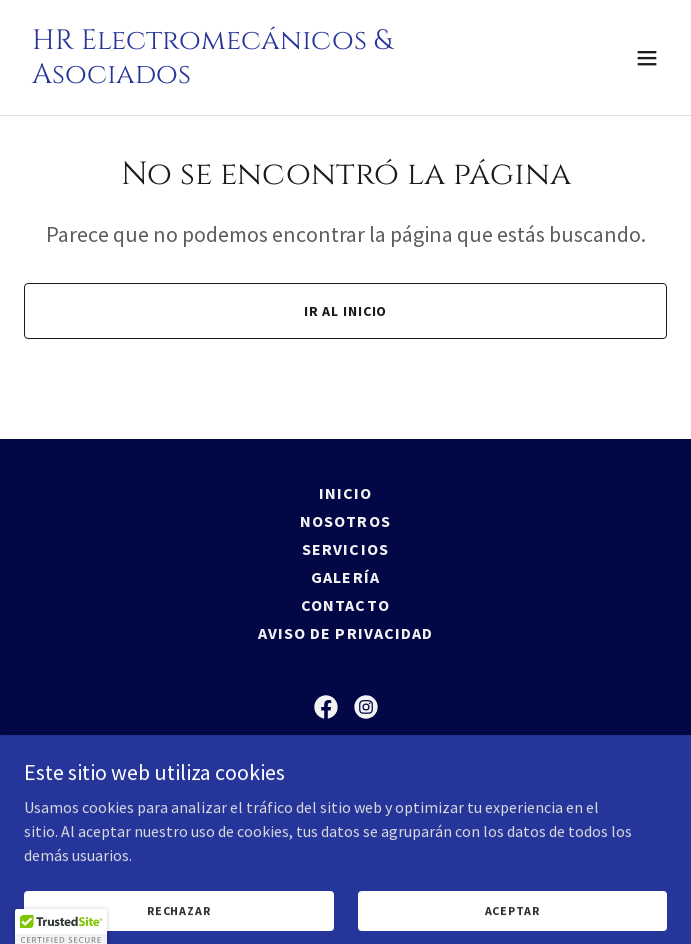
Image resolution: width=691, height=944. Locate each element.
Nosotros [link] (345, 521)
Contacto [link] (345, 605)
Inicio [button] (345, 493)
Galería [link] (345, 577)
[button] (647, 58)
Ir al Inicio (346, 311)
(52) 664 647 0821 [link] (346, 835)
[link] (249, 77)
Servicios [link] (345, 549)
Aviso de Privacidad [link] (345, 633)
